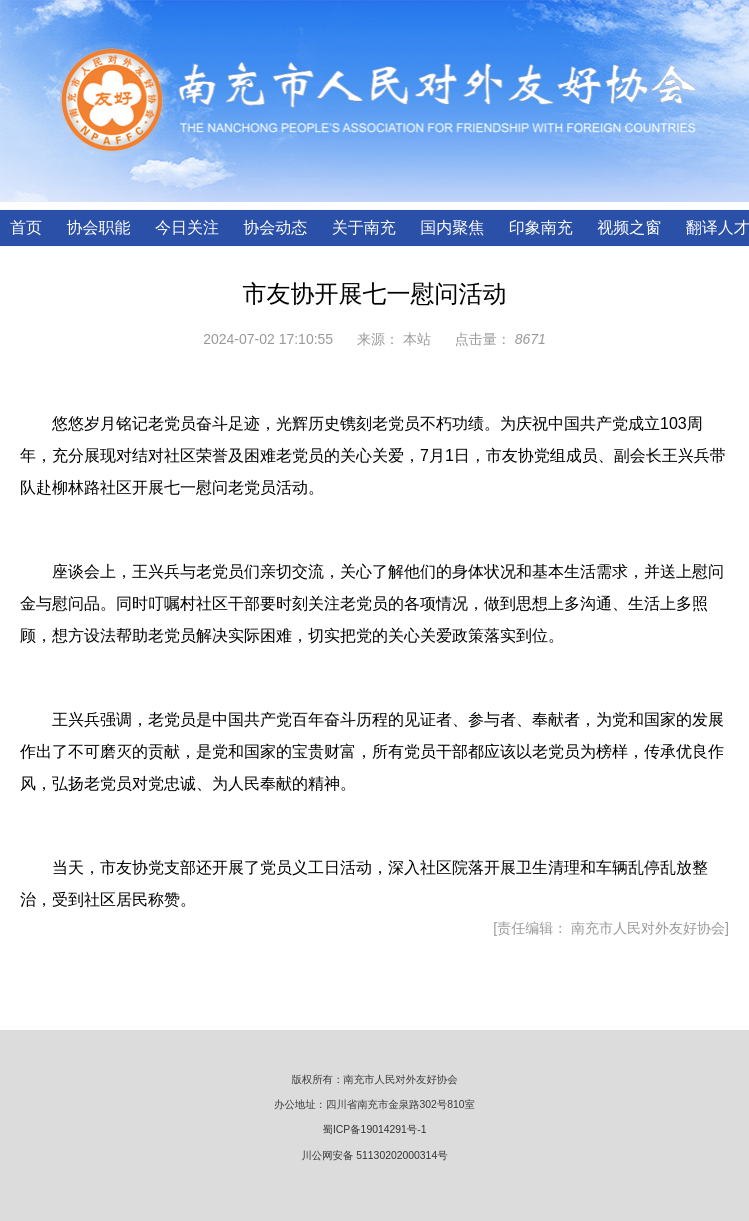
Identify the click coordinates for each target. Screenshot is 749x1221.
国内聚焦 (452, 227)
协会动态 (275, 227)
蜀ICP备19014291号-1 (375, 1129)
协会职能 (98, 227)
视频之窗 (629, 227)
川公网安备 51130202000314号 (374, 1155)
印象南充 (541, 227)
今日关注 (187, 227)
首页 (26, 227)
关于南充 (364, 227)
